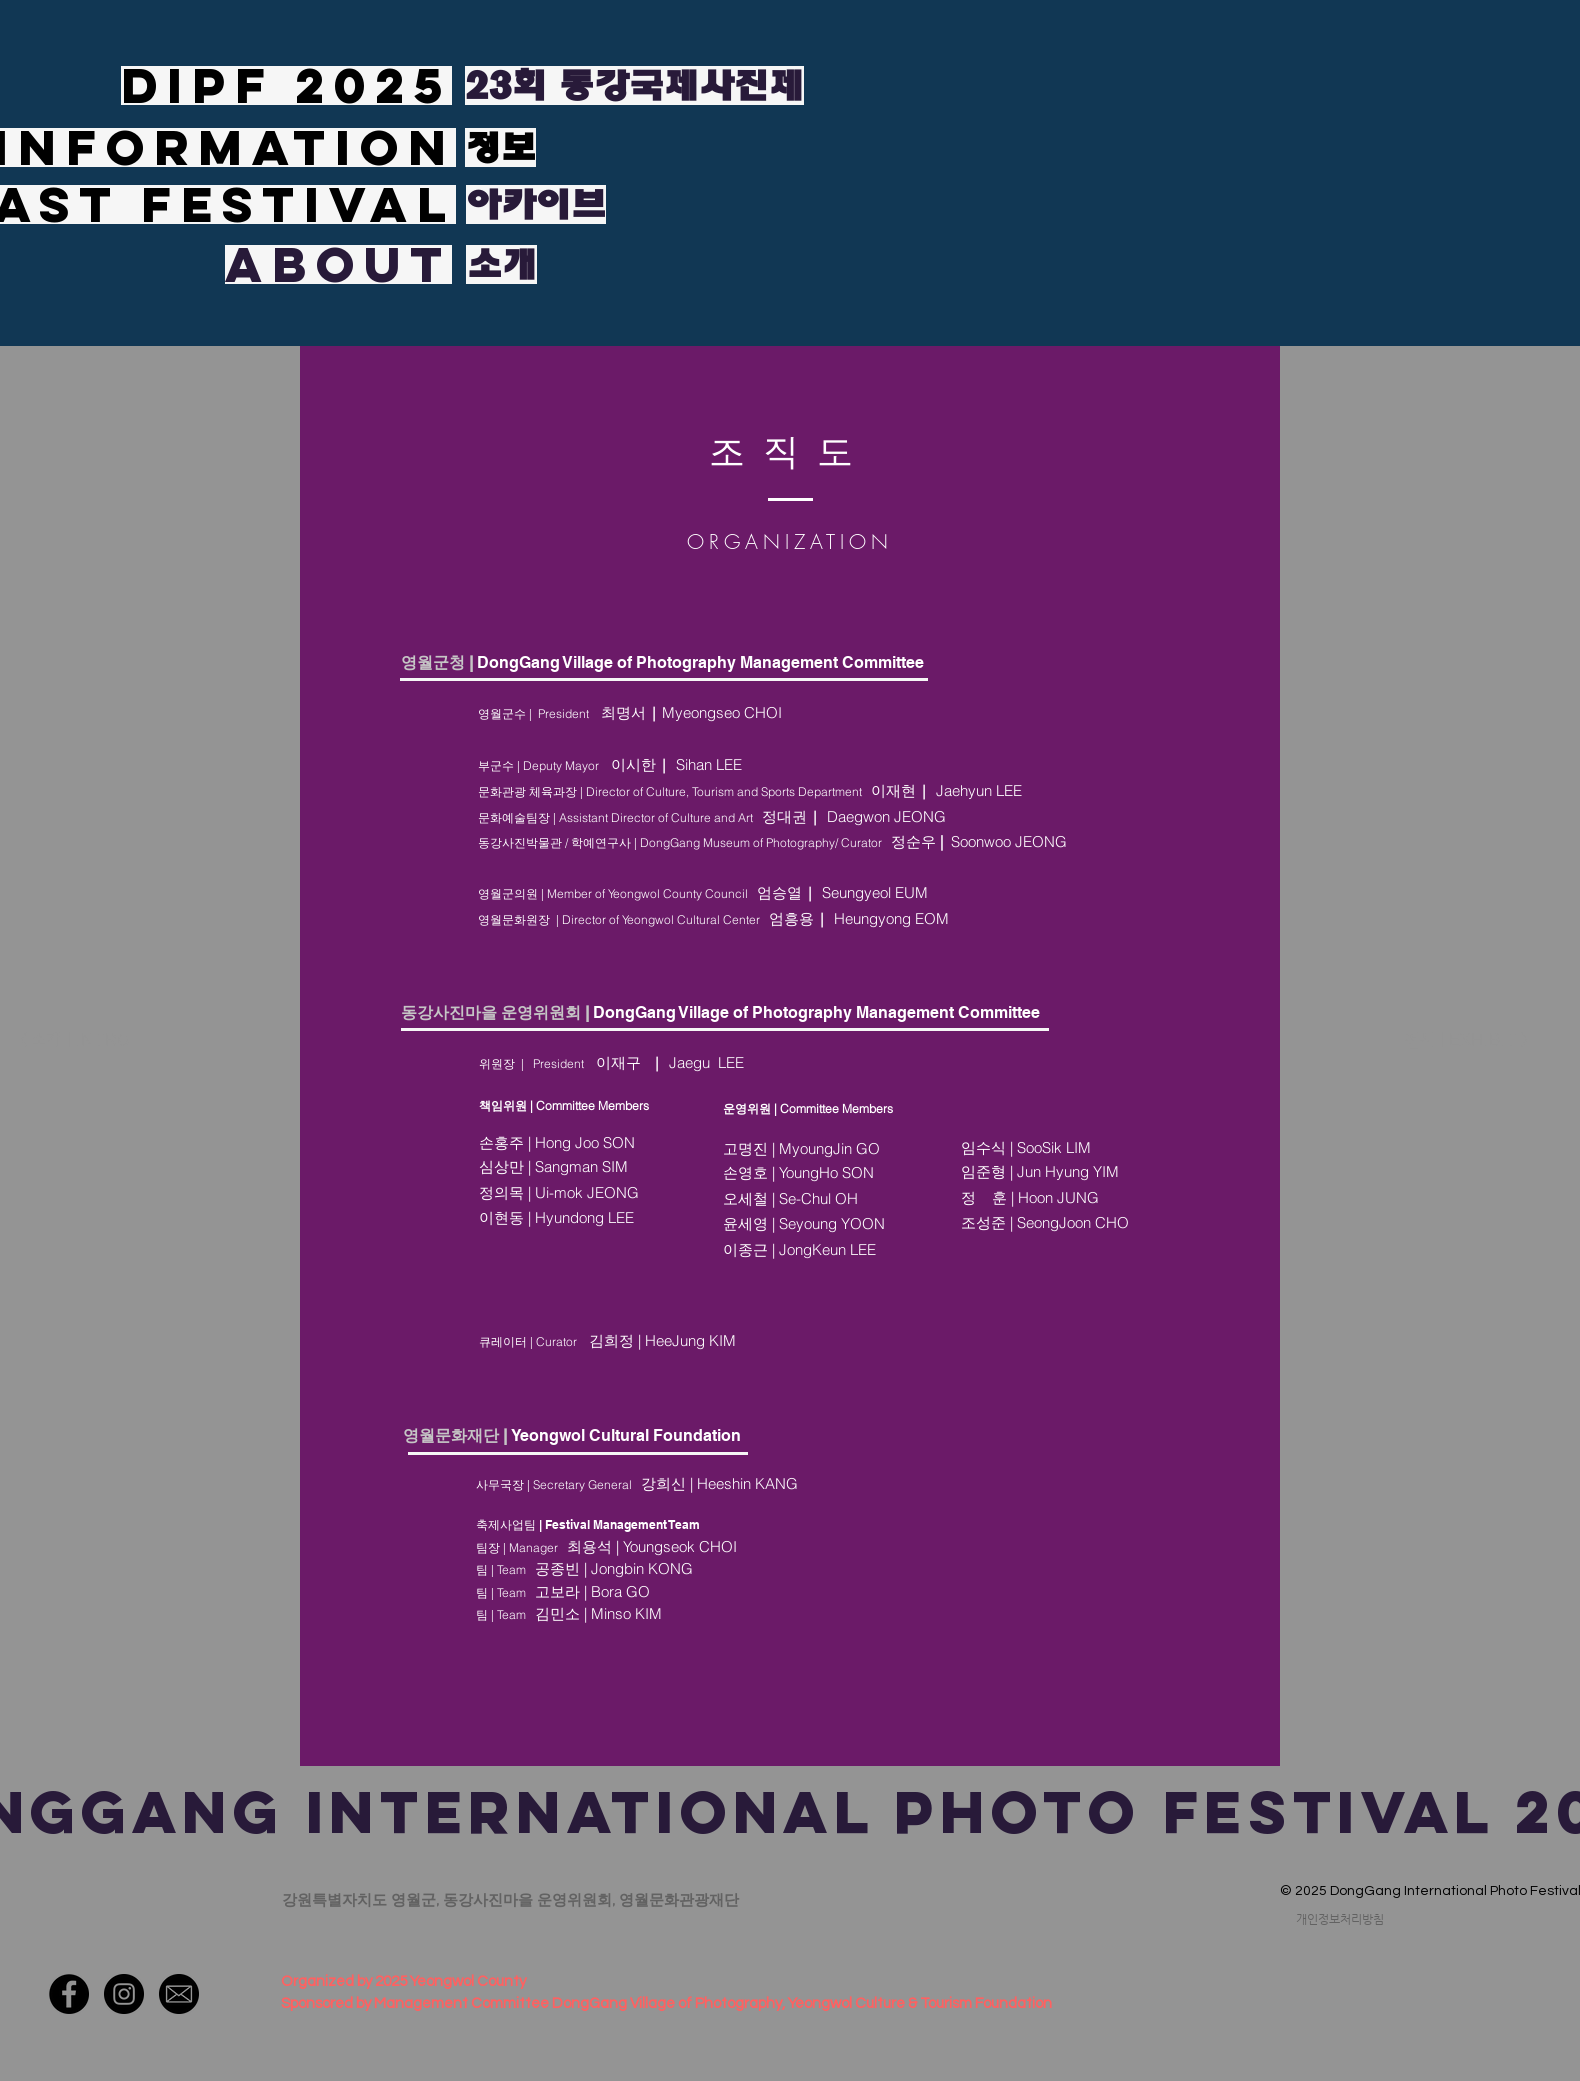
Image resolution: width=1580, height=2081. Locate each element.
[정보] (500, 147)
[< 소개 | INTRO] (90, 1041)
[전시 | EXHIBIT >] (1467, 1041)
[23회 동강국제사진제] (634, 85)
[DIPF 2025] (286, 85)
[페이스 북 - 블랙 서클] (69, 1994)
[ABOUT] (338, 264)
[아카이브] (536, 204)
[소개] (501, 264)
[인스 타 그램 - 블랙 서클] (124, 1994)
